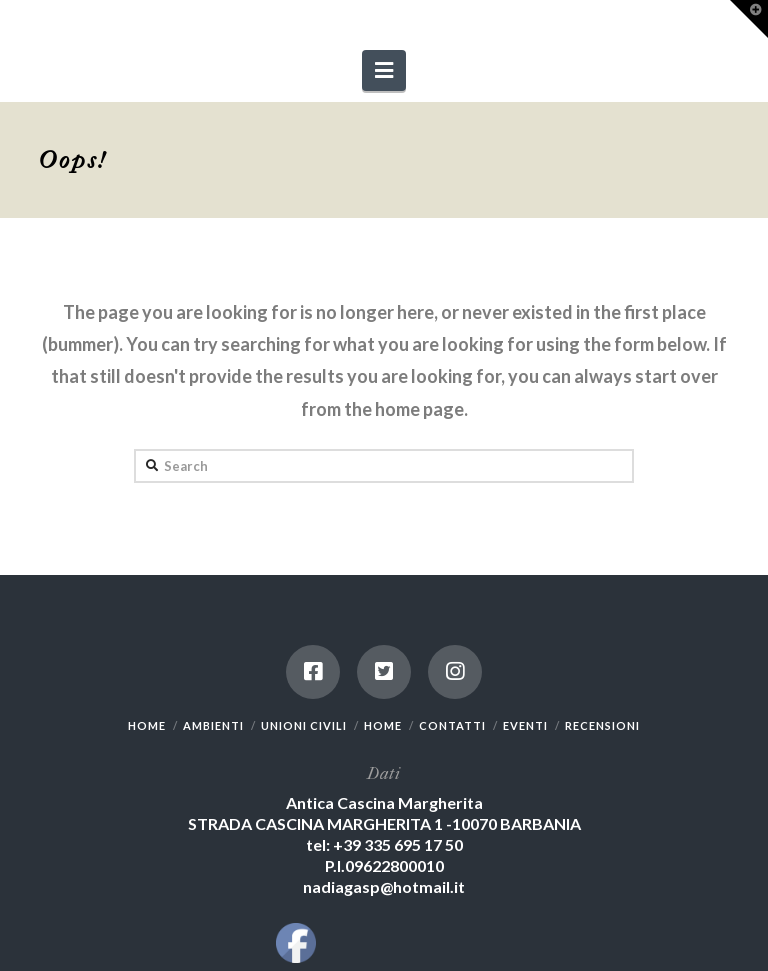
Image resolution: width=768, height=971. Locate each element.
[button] (384, 70)
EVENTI (525, 725)
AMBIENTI (213, 725)
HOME (147, 725)
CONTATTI (452, 725)
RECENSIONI (602, 725)
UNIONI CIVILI (304, 725)
